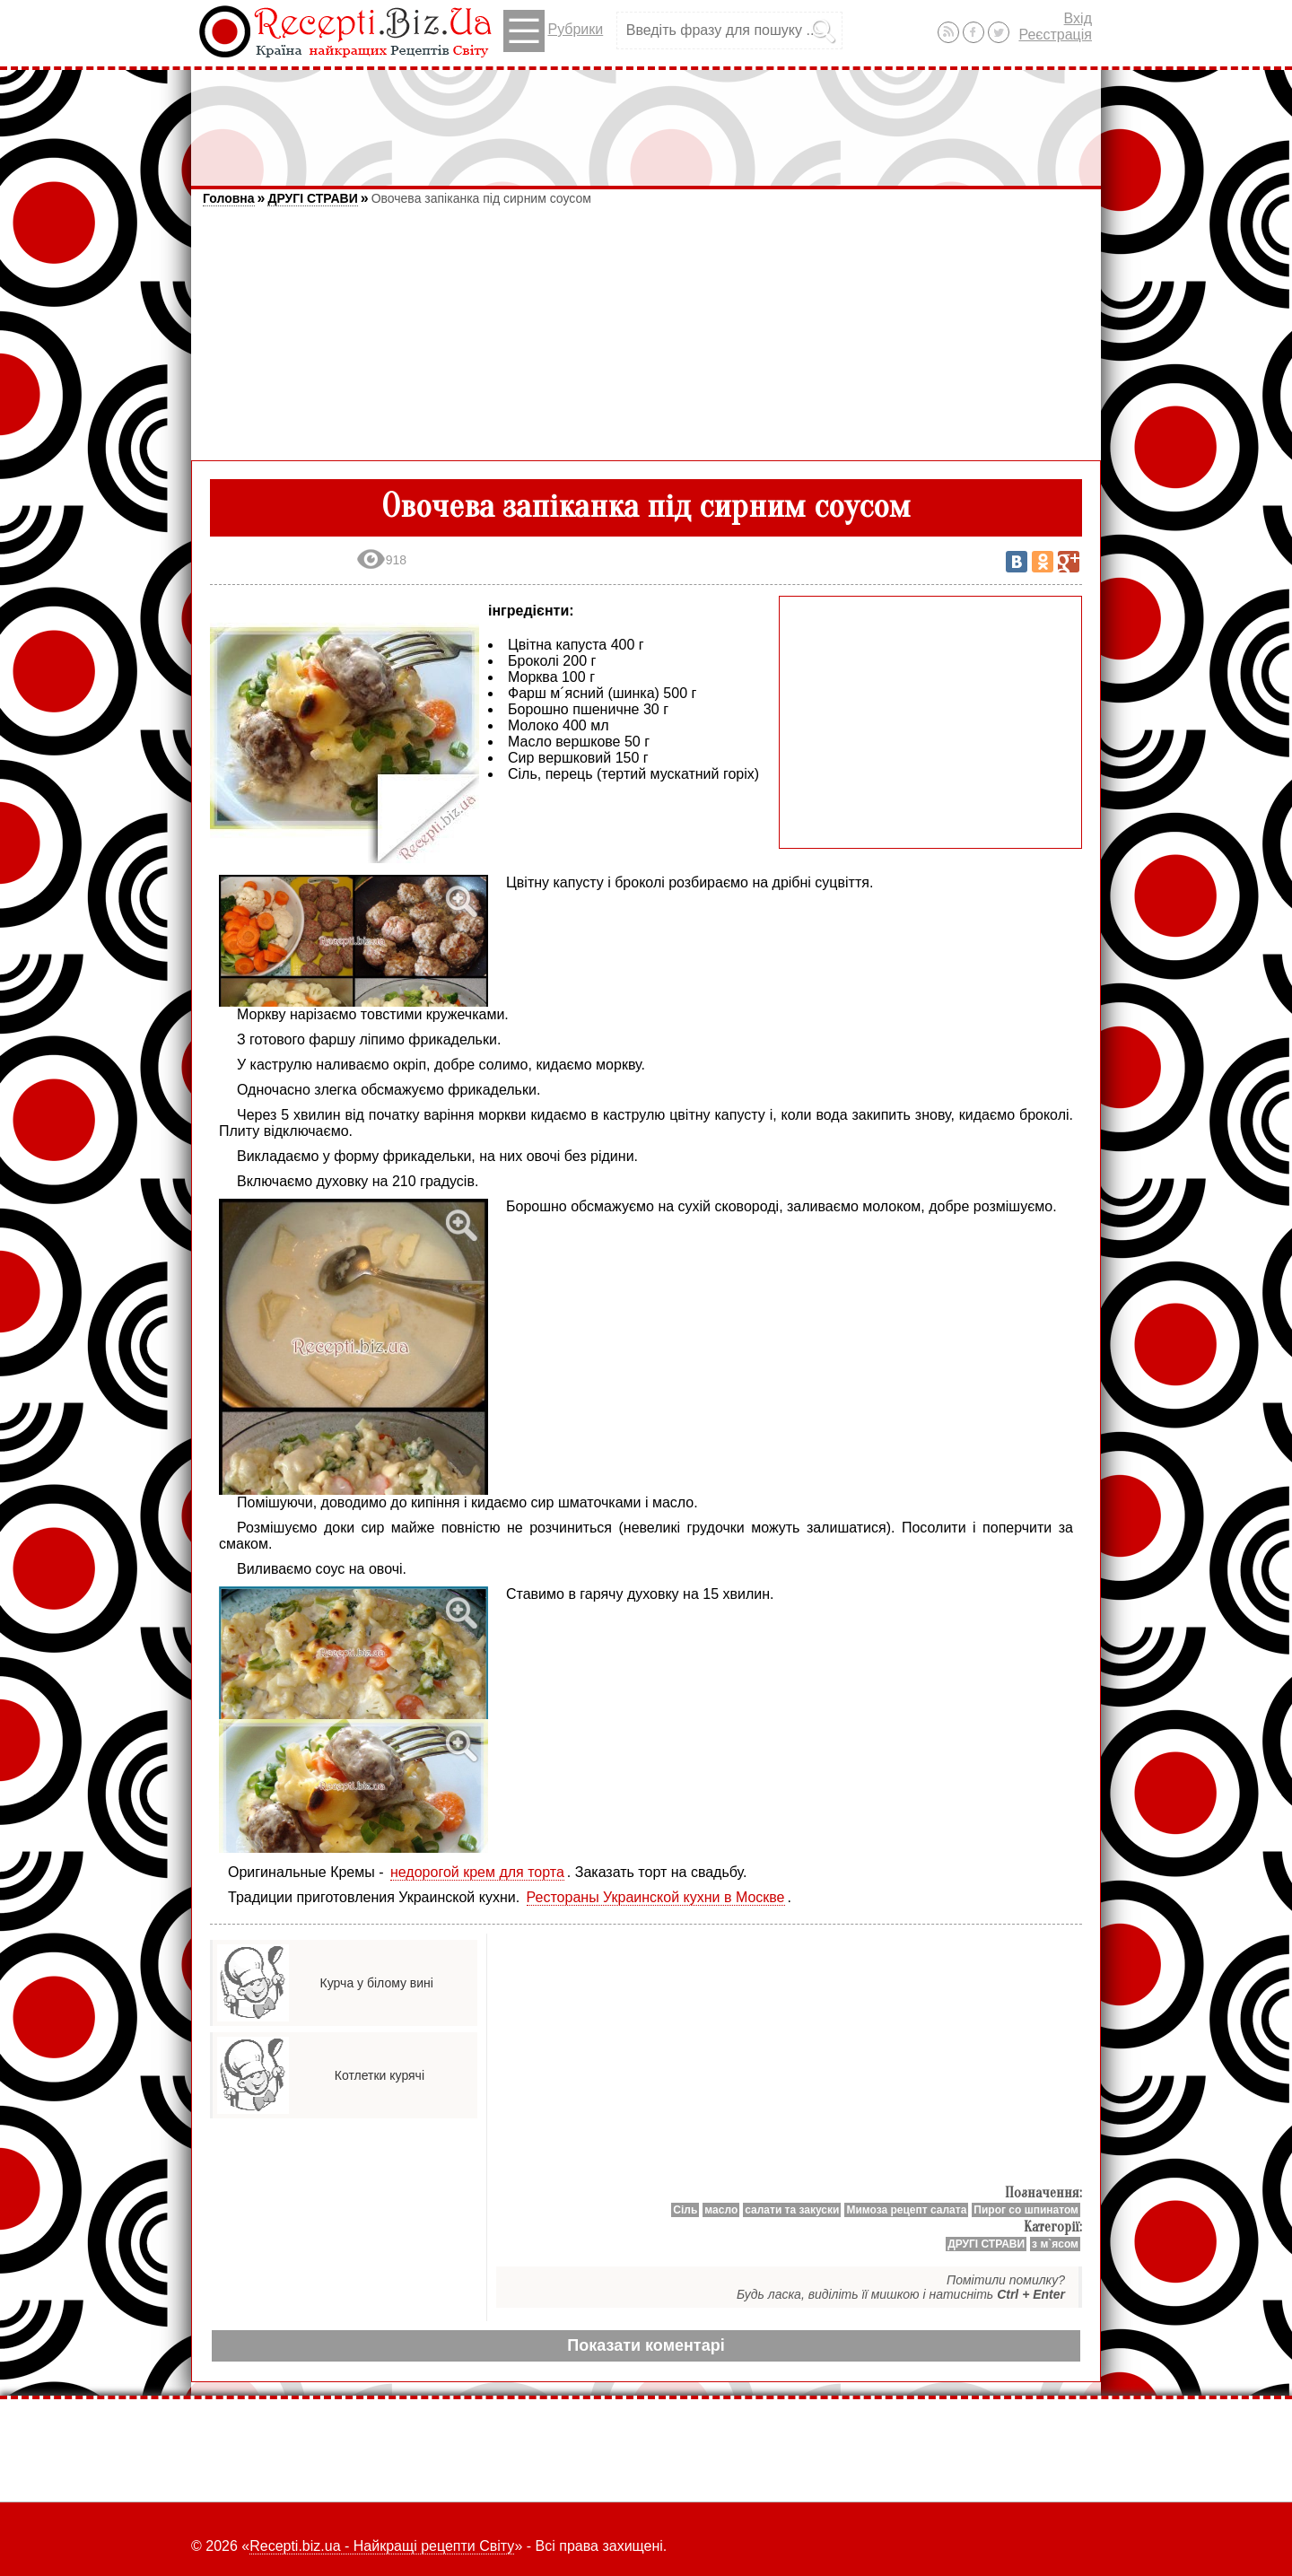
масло (721, 2210)
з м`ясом (1055, 2244)
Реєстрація (1055, 34)
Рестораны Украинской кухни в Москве (656, 1897)
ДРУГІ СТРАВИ (312, 198)
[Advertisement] (646, 119)
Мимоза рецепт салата (906, 2210)
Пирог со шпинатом (1025, 2210)
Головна (229, 198)
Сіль (685, 2210)
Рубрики (553, 31)
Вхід (1078, 18)
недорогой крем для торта (477, 1872)
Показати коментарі (645, 2345)
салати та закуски (792, 2210)
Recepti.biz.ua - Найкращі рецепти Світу (381, 2546)
